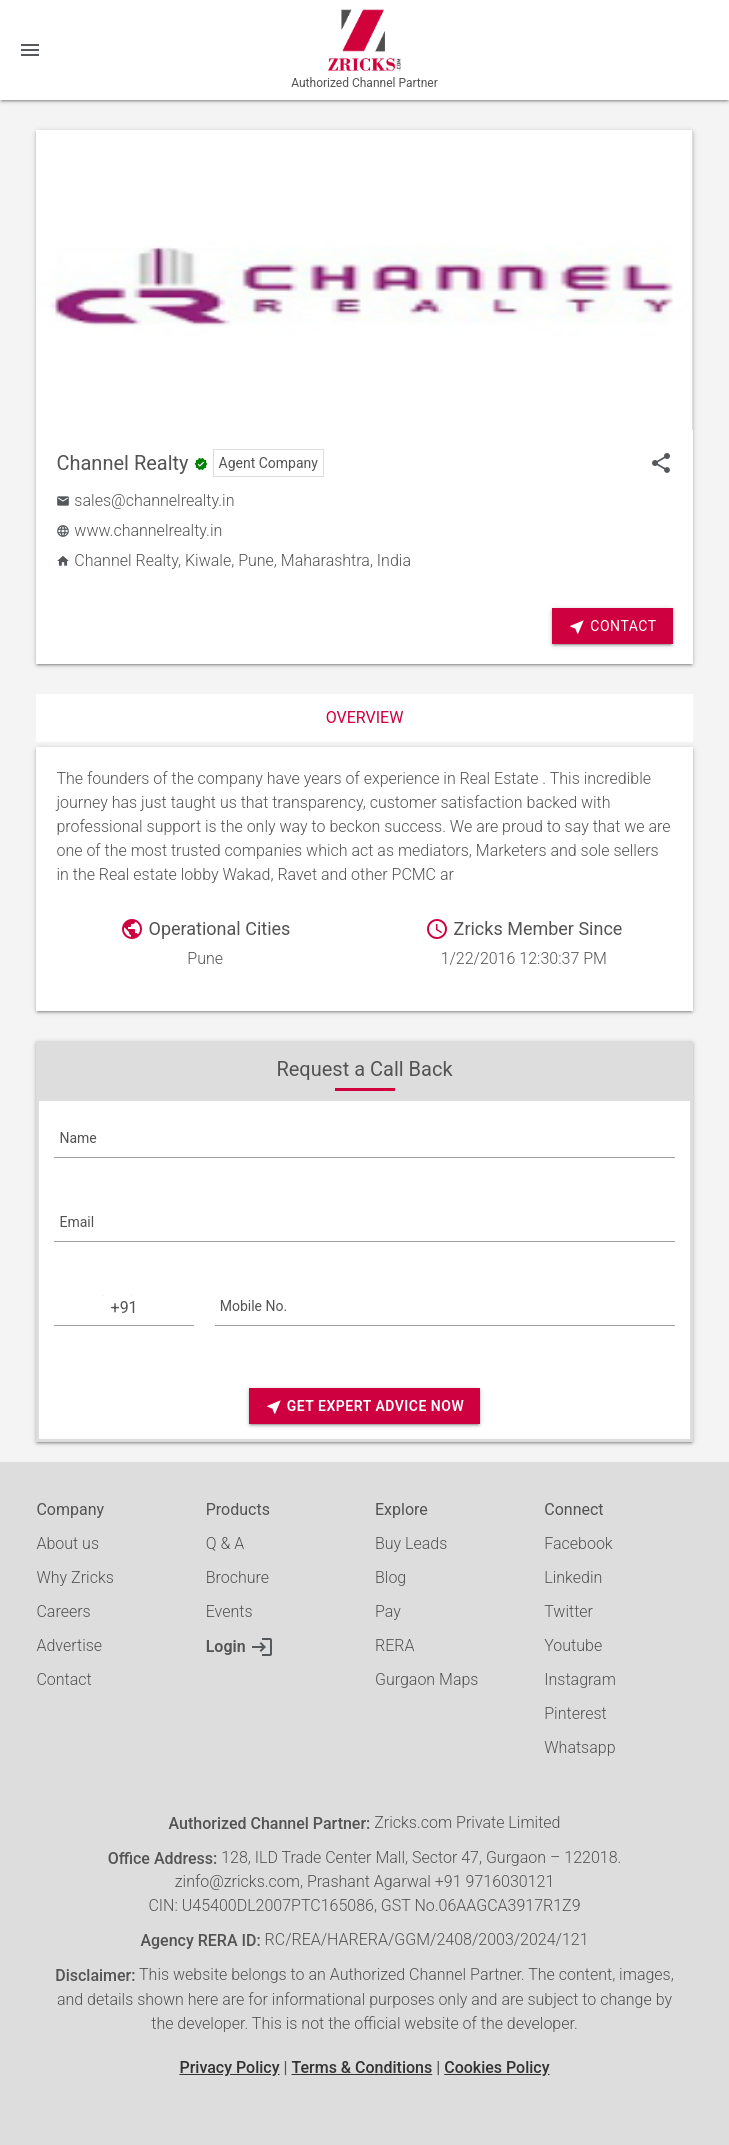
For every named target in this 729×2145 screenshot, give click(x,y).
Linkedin (573, 1577)
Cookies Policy (496, 2067)
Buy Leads (411, 1543)
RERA (394, 1645)
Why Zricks (74, 1577)
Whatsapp (579, 1747)
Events (229, 1611)
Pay (388, 1611)
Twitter (568, 1611)
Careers (63, 1611)
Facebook (578, 1543)
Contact (612, 626)
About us (67, 1543)
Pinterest (575, 1713)
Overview (365, 717)
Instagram (580, 1679)
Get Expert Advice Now (364, 1406)
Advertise (69, 1645)
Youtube (573, 1645)
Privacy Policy (229, 2067)
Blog (390, 1577)
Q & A (225, 1543)
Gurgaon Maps (426, 1679)
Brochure (237, 1577)
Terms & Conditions (361, 2067)
